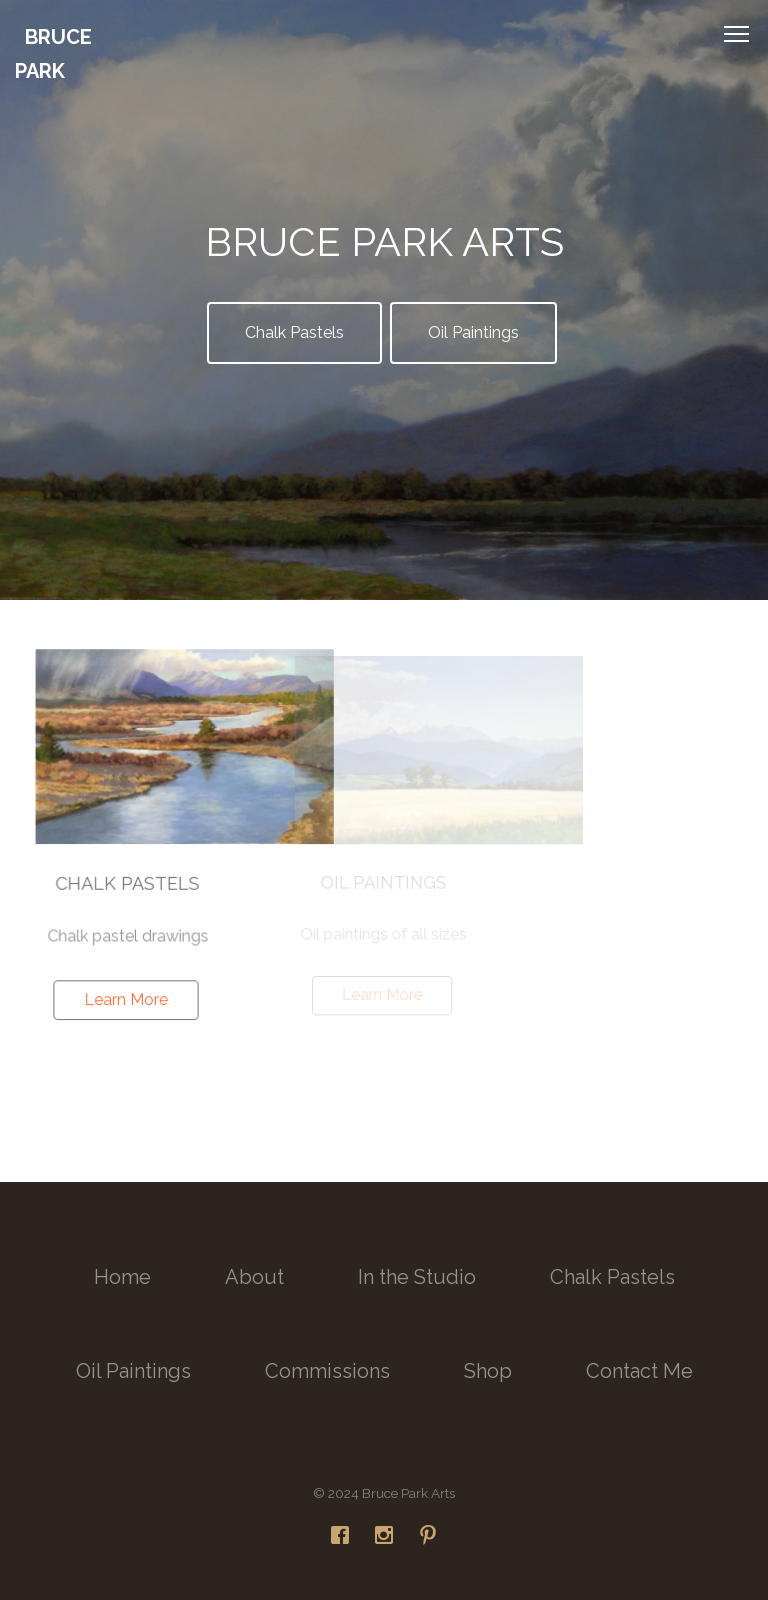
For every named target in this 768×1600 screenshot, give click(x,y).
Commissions (327, 1371)
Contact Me (639, 1371)
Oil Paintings (473, 332)
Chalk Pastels (294, 332)
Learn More (126, 998)
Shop (488, 1371)
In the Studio (417, 1277)
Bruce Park (53, 54)
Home (122, 1277)
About (254, 1277)
